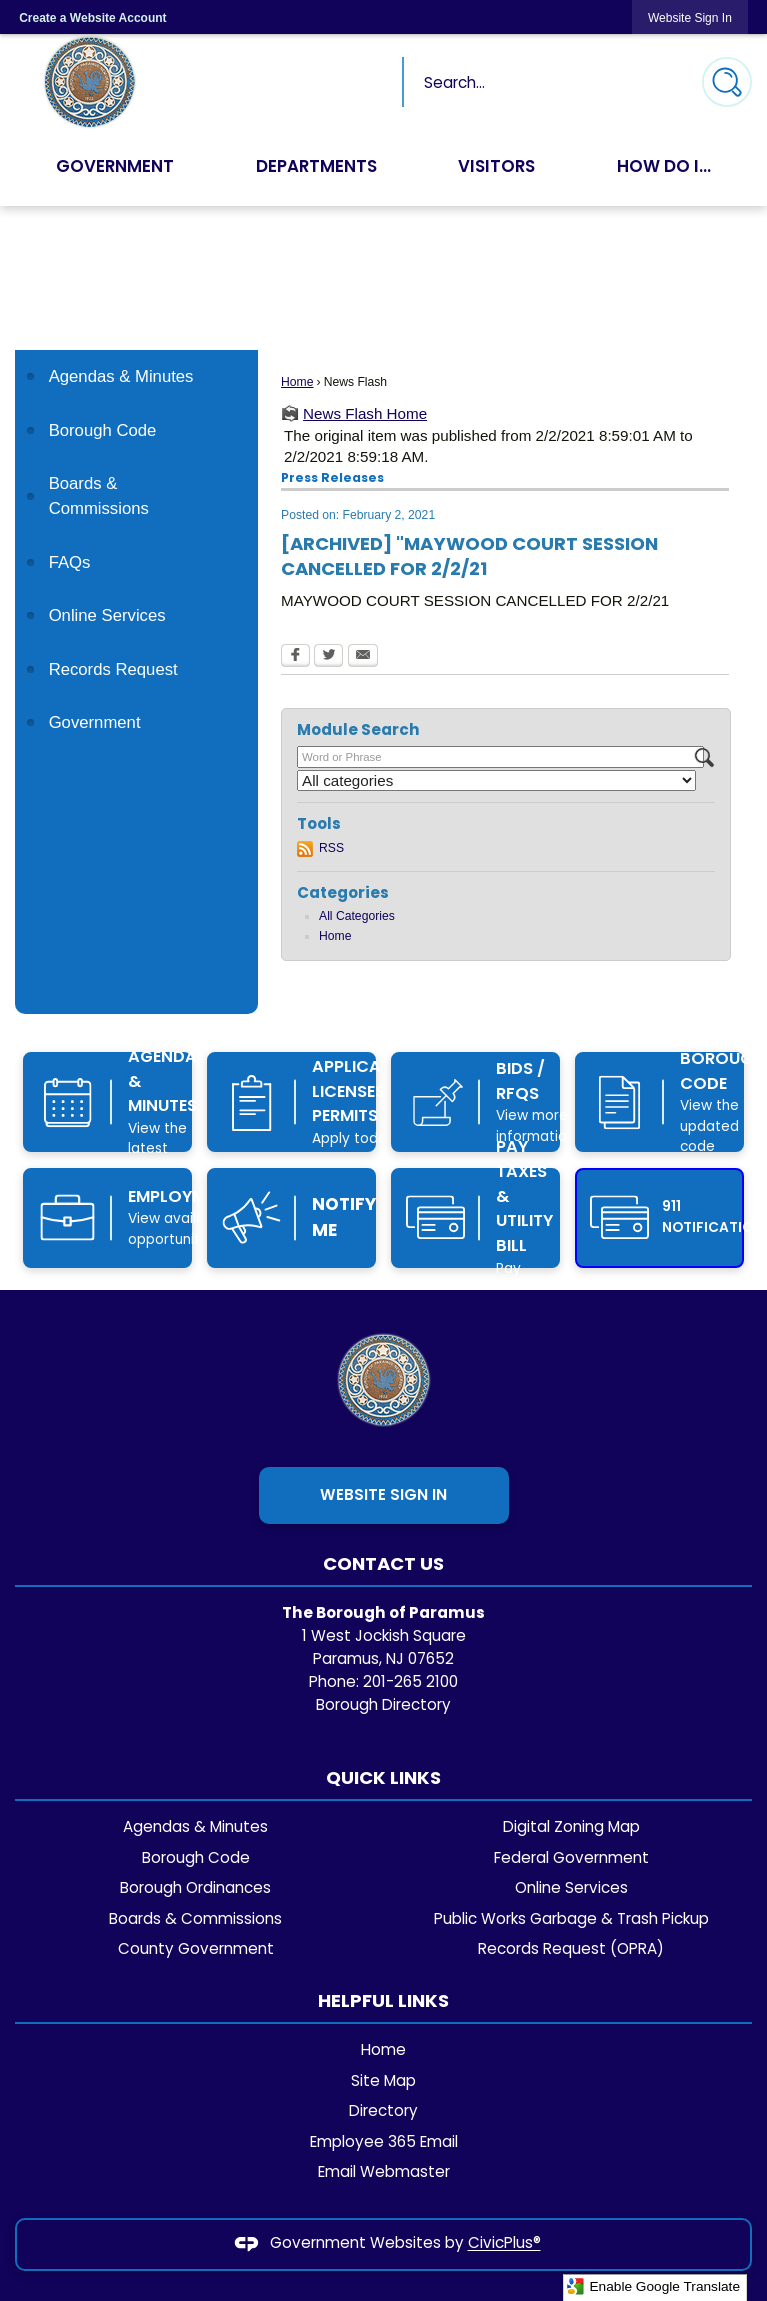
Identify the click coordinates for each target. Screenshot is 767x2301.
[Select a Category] (496, 780)
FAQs (70, 562)
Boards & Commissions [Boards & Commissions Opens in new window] (99, 496)
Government (95, 722)
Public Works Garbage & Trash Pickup (571, 1918)
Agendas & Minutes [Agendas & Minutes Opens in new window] (121, 376)
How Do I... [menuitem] (664, 166)
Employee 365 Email (384, 2141)
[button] (727, 82)
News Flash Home (365, 413)
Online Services (107, 615)
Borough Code (103, 430)
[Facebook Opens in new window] (295, 657)
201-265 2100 (410, 1681)
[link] (690, 17)
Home (297, 382)
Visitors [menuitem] (497, 166)
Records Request (113, 669)
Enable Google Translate (653, 2286)
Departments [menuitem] (316, 166)
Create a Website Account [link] (92, 18)
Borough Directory (383, 1704)
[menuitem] (136, 376)
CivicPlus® (504, 2243)
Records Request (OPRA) (571, 1948)
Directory (383, 2110)
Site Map (383, 2080)
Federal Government (571, 1857)
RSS (331, 848)
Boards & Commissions (195, 1918)
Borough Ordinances (195, 1887)
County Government (196, 1948)
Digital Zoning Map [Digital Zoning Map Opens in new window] (571, 1826)
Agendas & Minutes (195, 1826)
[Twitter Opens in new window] (328, 657)
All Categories (357, 916)
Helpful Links (383, 2000)
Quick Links (383, 1777)
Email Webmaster (384, 2171)
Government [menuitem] (115, 166)
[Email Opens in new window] (363, 657)
